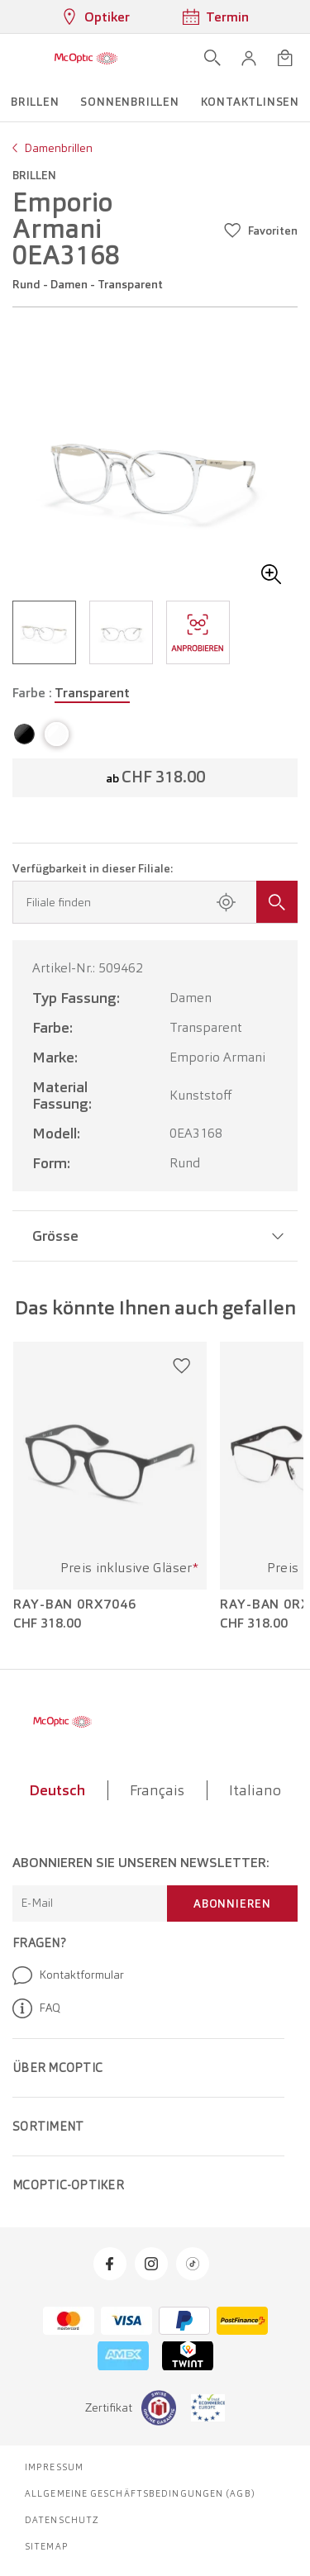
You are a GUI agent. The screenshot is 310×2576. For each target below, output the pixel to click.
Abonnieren (232, 1903)
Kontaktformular (68, 1975)
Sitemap (47, 2546)
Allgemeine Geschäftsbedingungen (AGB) (140, 2493)
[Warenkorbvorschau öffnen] (285, 58)
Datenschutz (62, 2520)
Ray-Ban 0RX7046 (74, 1604)
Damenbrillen (58, 147)
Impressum (54, 2467)
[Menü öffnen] (18, 58)
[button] (249, 58)
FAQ (36, 2008)
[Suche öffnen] (212, 58)
